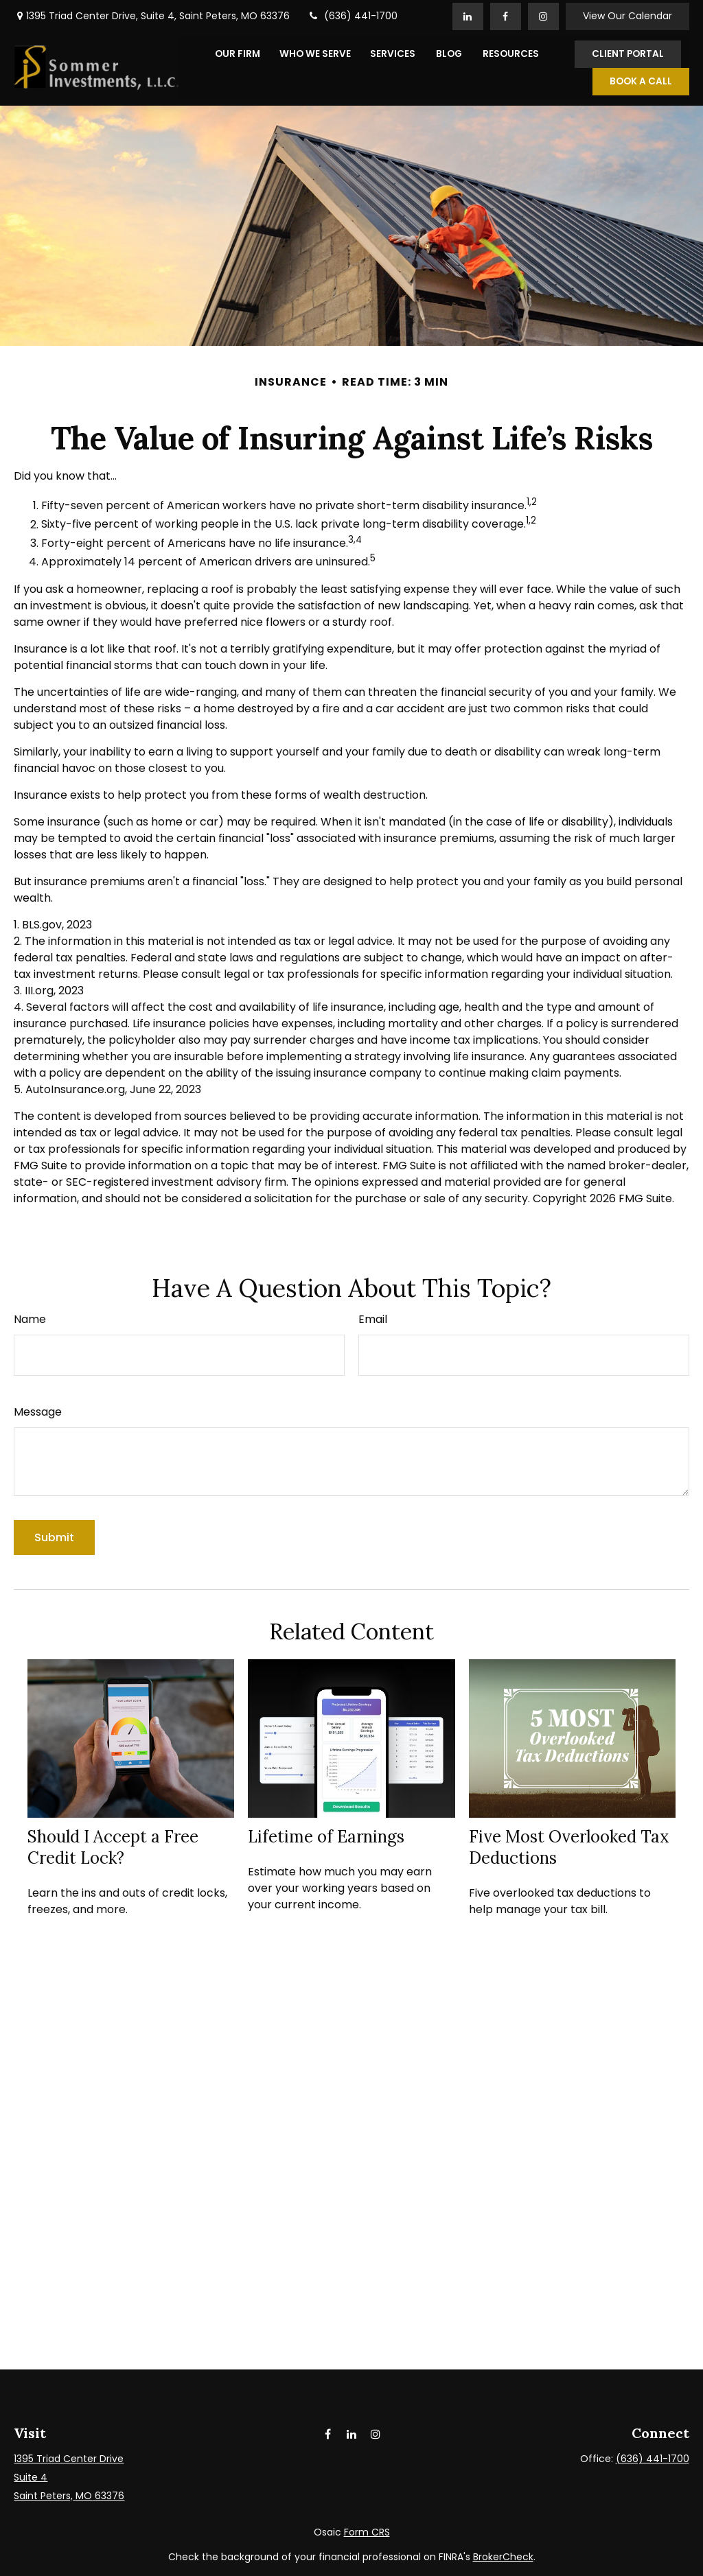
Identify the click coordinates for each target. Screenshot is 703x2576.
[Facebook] (505, 13)
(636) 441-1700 (352, 14)
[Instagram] (376, 2431)
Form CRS (367, 2529)
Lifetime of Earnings (326, 1834)
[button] (237, 51)
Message (38, 1410)
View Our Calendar (627, 14)
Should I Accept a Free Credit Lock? (112, 1845)
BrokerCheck (503, 2554)
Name (30, 1317)
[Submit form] (54, 1535)
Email (372, 1317)
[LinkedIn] (467, 13)
